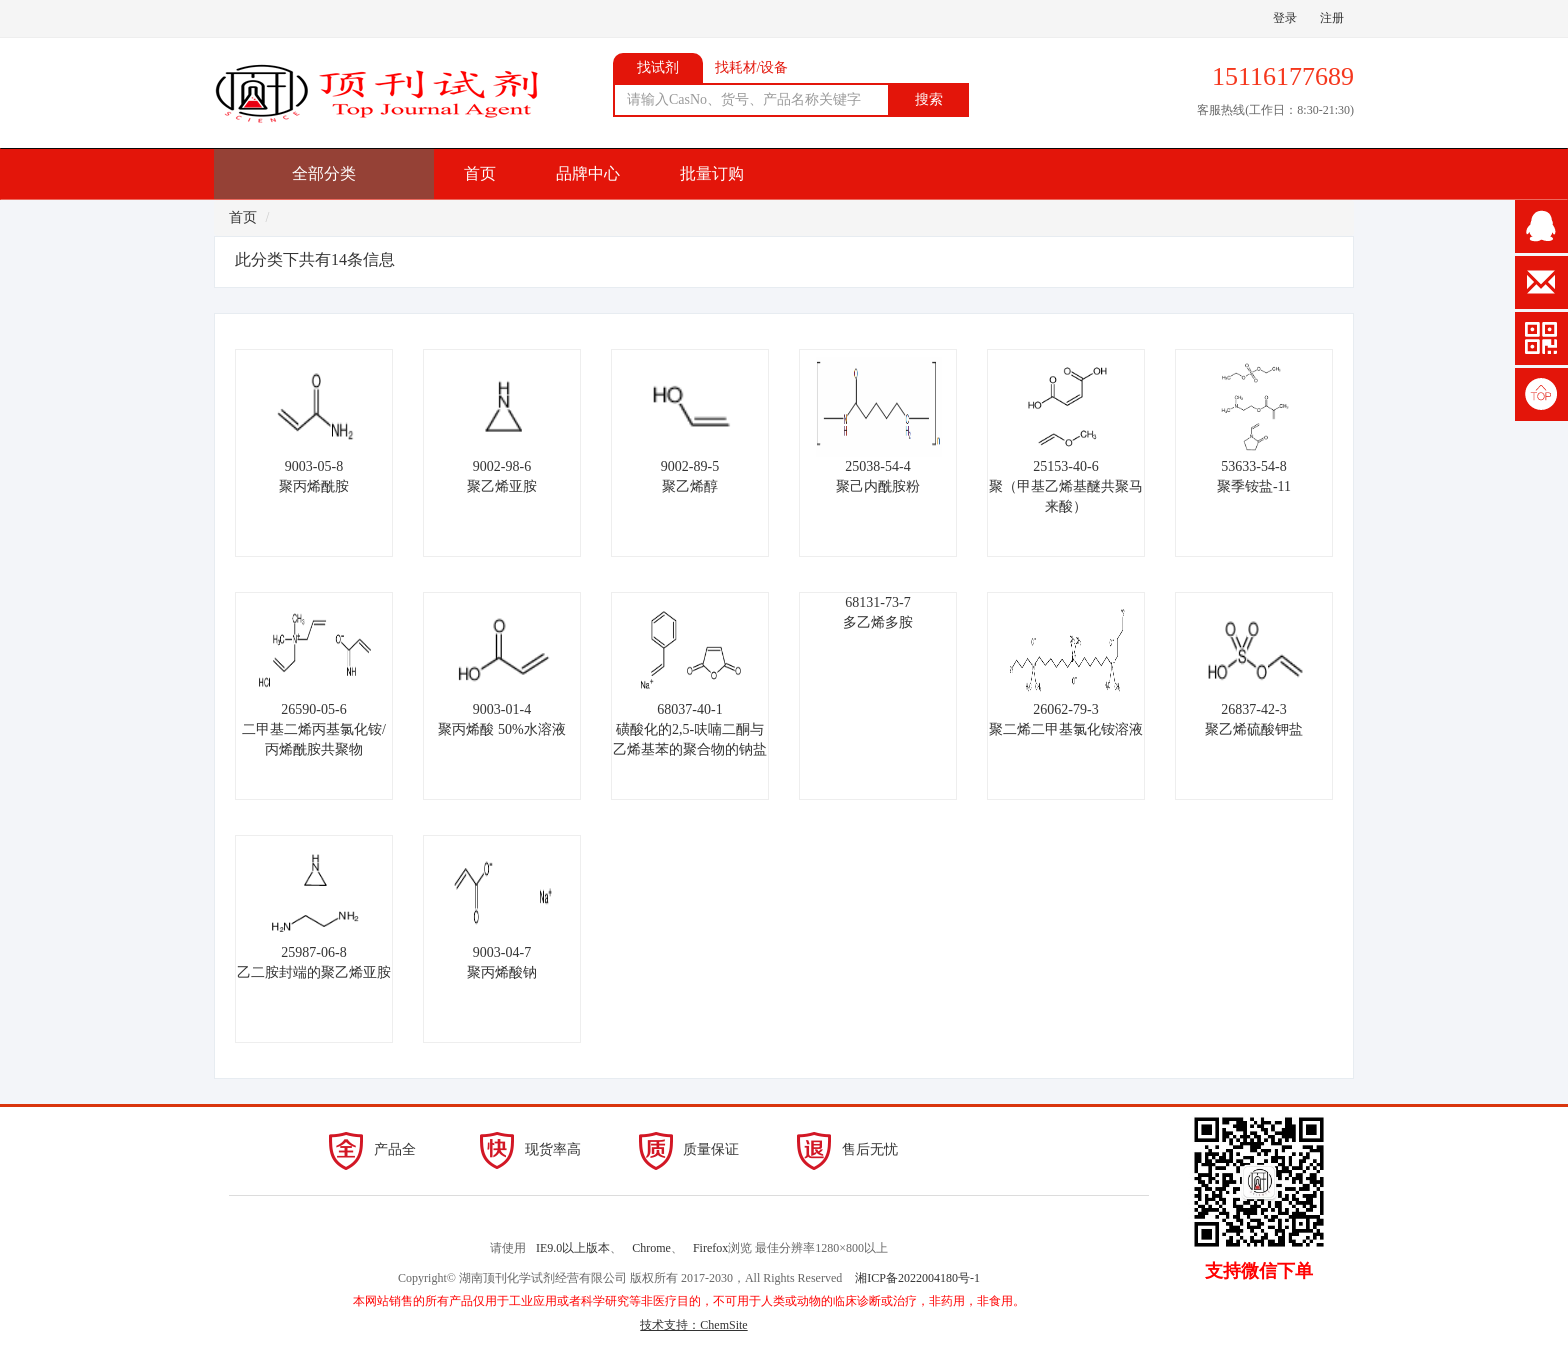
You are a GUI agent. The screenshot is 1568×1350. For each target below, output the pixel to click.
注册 (1332, 18)
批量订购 (712, 173)
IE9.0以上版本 (573, 1248)
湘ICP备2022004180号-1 (917, 1278)
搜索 (929, 99)
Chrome (651, 1248)
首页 (480, 173)
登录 (1285, 18)
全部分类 (324, 173)
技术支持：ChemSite (693, 1325)
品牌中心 (588, 173)
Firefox (710, 1248)
